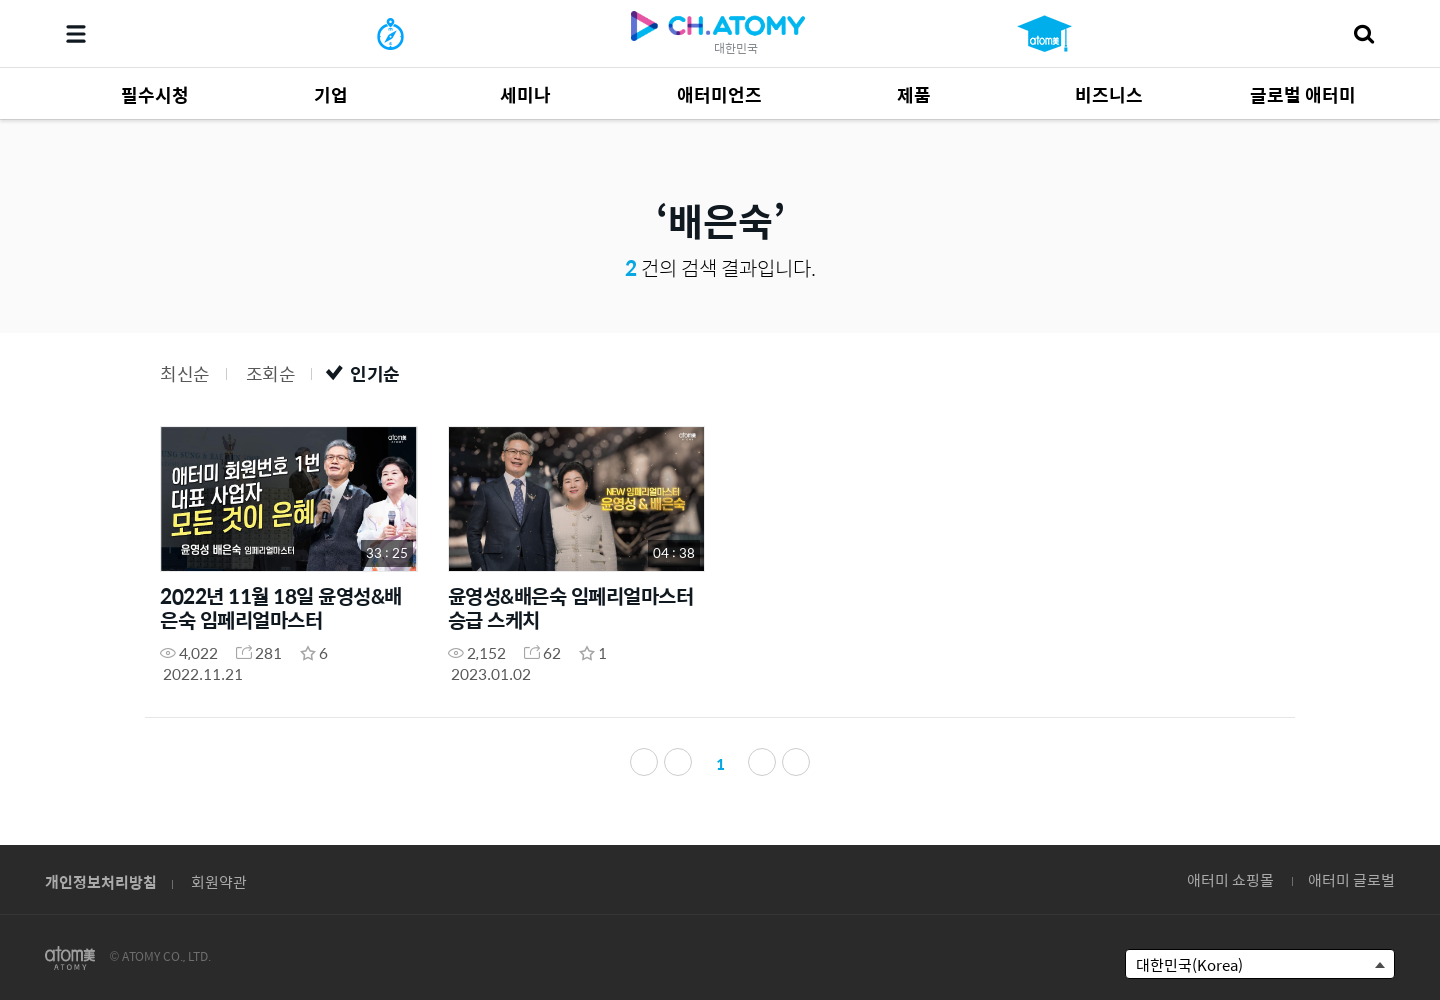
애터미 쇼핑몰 (1230, 879)
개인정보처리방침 (101, 881)
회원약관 (219, 881)
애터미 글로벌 (1351, 879)
